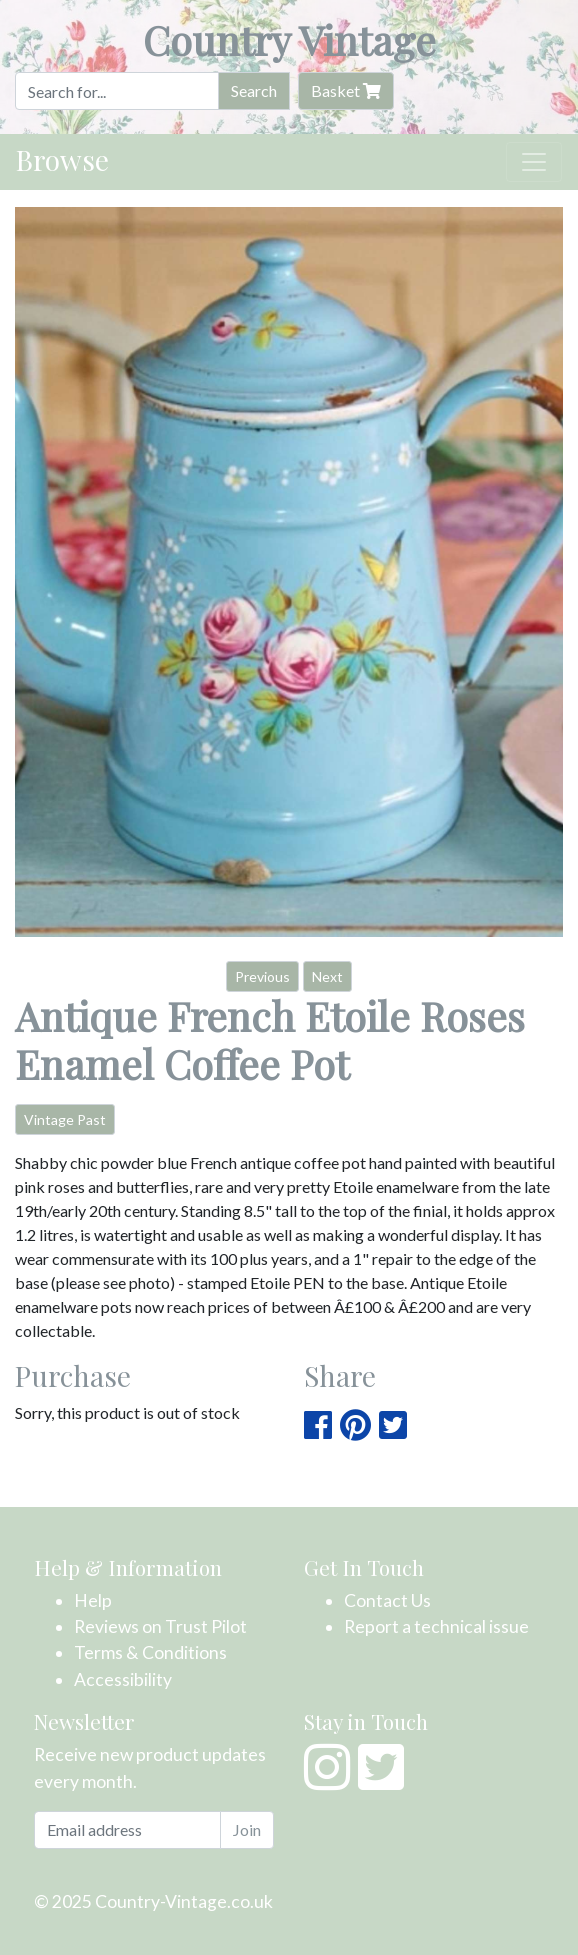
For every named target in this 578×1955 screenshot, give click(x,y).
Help (93, 1600)
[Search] (117, 91)
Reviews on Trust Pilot (160, 1626)
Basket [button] (346, 90)
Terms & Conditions (150, 1652)
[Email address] (127, 1830)
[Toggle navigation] (534, 162)
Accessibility (123, 1679)
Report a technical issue (436, 1626)
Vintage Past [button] (65, 1119)
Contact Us (387, 1600)
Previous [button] (262, 976)
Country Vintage (289, 39)
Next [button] (327, 976)
